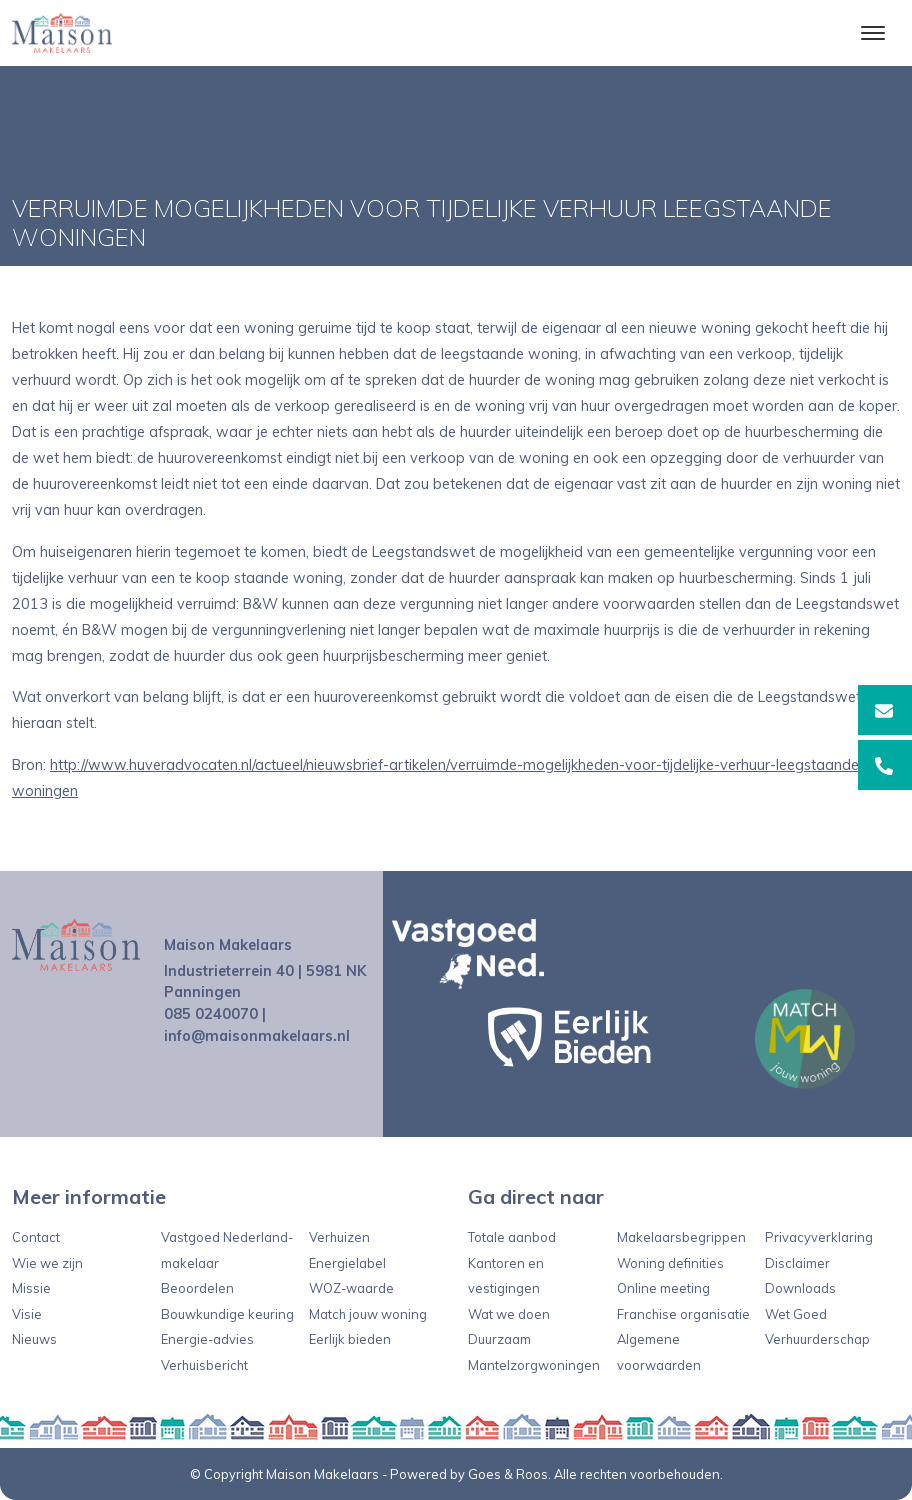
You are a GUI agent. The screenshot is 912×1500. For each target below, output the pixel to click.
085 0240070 (211, 1014)
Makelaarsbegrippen (681, 1237)
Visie (27, 1314)
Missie (31, 1288)
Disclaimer (797, 1263)
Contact (36, 1237)
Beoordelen (197, 1288)
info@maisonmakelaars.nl (257, 1036)
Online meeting (663, 1288)
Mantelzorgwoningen (534, 1365)
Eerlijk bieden (350, 1339)
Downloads (800, 1288)
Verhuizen (339, 1237)
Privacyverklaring (819, 1237)
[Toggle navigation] (872, 33)
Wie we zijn (47, 1263)
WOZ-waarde (351, 1288)
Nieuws (34, 1339)
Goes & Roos (508, 1474)
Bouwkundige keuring (227, 1314)
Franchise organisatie (683, 1314)
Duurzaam (499, 1339)
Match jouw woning (368, 1314)
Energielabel (347, 1263)
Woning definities (670, 1263)
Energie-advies (207, 1339)
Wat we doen (509, 1314)
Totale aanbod (512, 1237)
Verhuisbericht (204, 1365)
